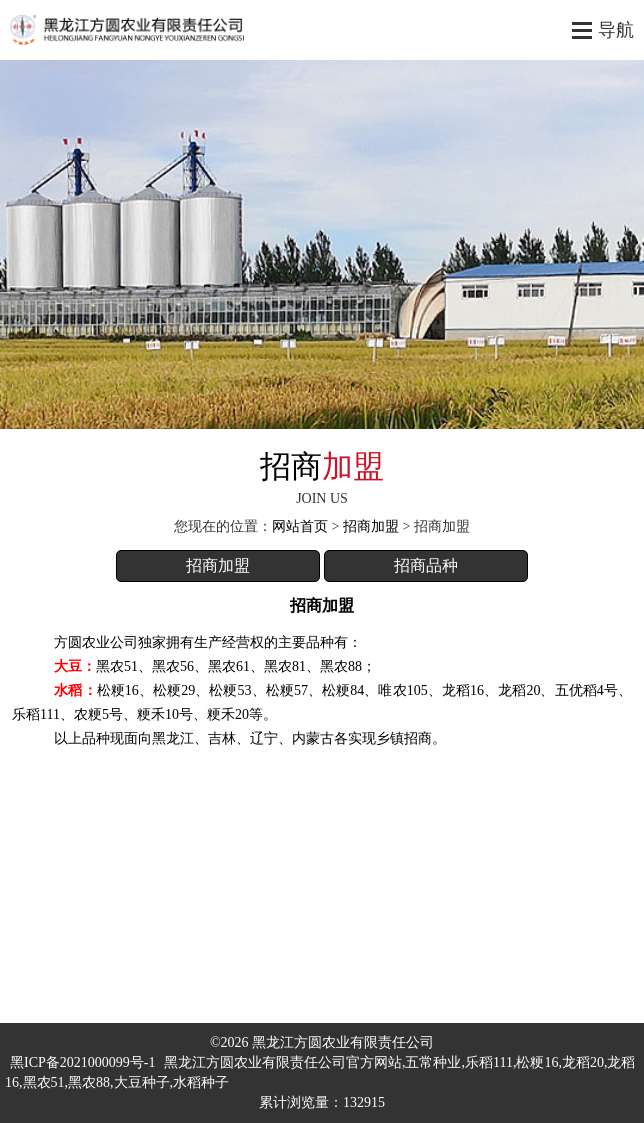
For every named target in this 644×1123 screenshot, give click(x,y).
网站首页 (300, 526)
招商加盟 (371, 526)
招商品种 (426, 565)
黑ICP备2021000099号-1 (82, 1062)
